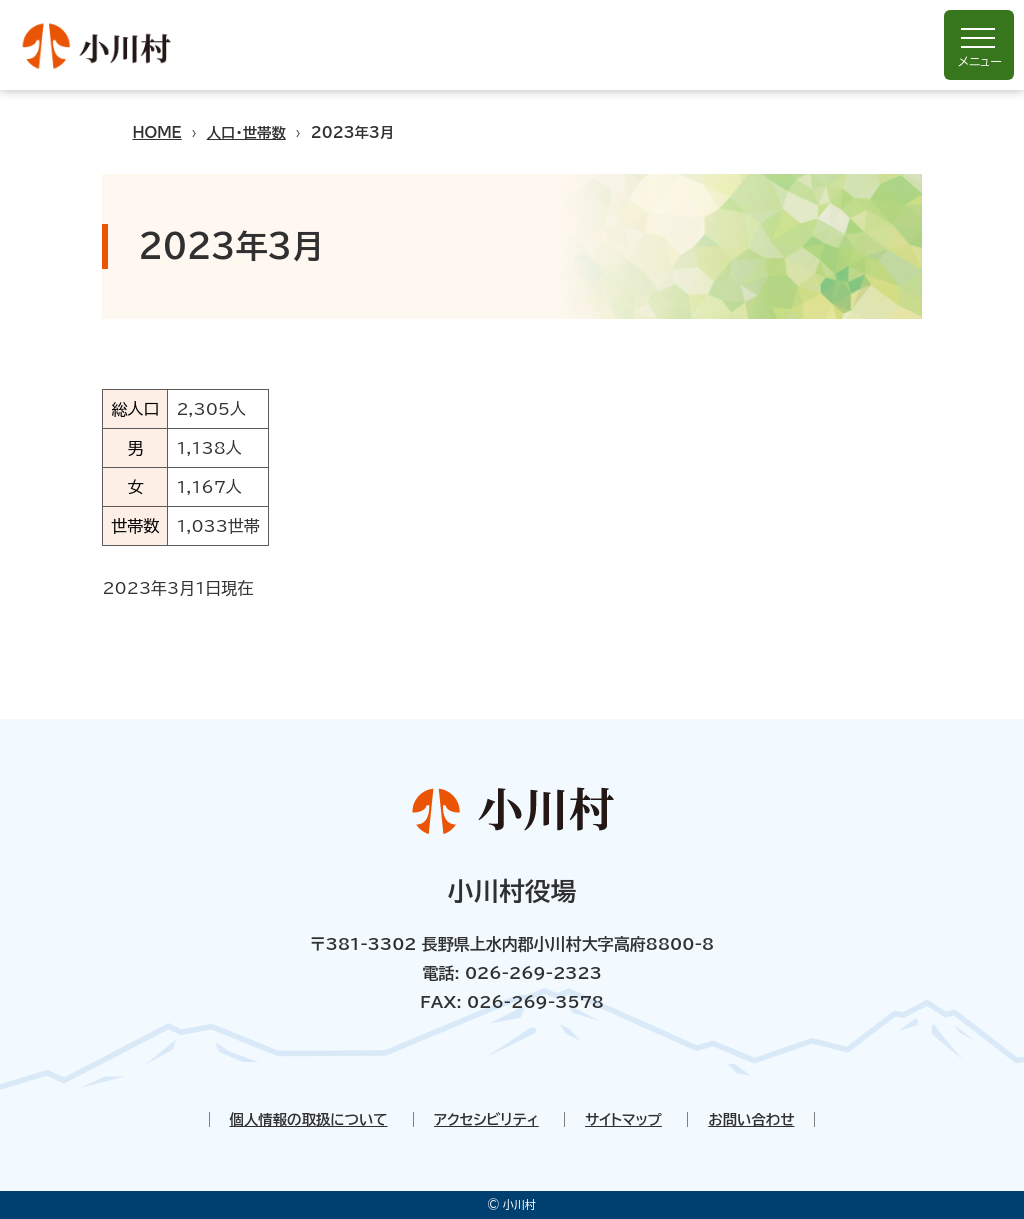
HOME (156, 132)
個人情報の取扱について (309, 1119)
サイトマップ (623, 1119)
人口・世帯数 (246, 132)
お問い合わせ (751, 1119)
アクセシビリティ (486, 1119)
